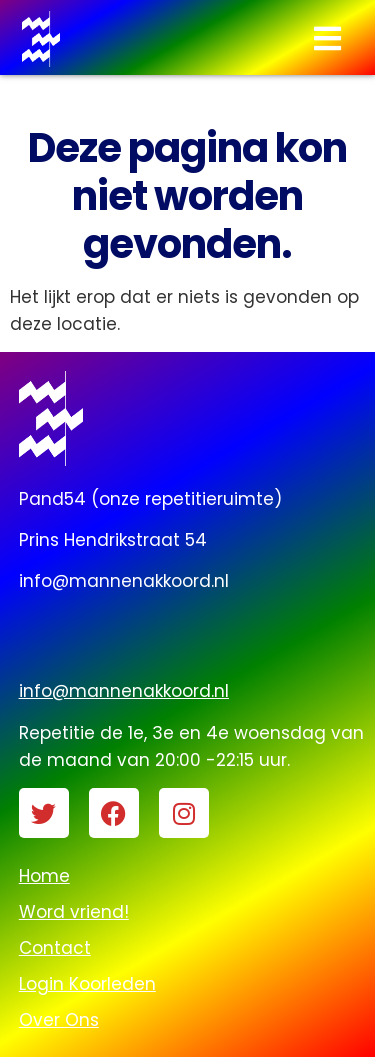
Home (44, 876)
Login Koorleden (87, 984)
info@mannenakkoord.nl (124, 691)
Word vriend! (74, 912)
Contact (55, 948)
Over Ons (59, 1020)
